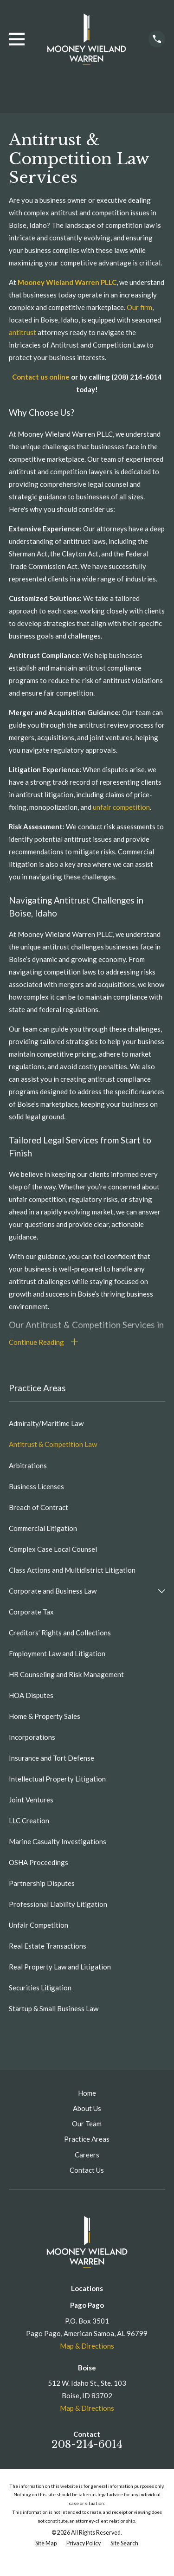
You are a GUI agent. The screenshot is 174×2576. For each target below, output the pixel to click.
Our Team (87, 2123)
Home (87, 2093)
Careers (87, 2154)
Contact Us (87, 2170)
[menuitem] (87, 1423)
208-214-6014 (87, 2444)
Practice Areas (87, 2139)
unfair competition (121, 807)
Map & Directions (87, 2346)
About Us (87, 2108)
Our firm (139, 307)
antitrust (23, 332)
